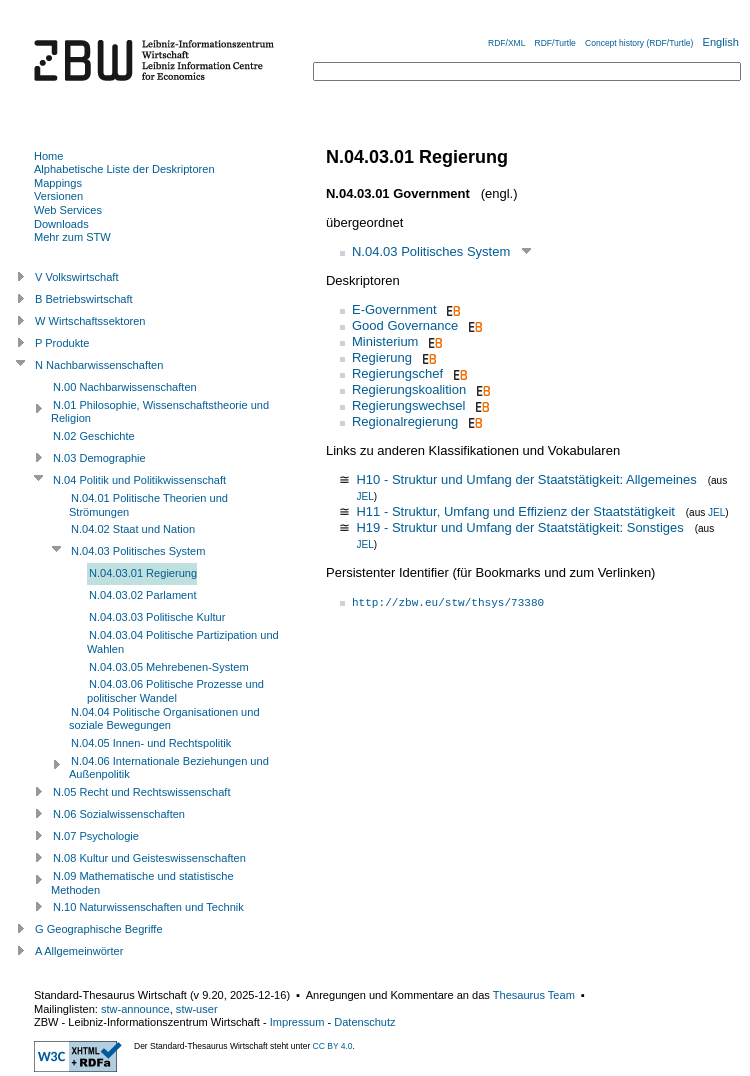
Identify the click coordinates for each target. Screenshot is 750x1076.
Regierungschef (397, 373)
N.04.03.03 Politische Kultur (157, 617)
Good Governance (405, 325)
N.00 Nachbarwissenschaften (125, 387)
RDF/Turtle (555, 43)
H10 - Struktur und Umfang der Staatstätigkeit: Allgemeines (526, 479)
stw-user (197, 1009)
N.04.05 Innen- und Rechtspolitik (151, 743)
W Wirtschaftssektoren (90, 321)
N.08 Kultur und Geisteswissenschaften (149, 858)
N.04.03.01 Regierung (143, 573)
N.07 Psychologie (96, 836)
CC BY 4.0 (333, 1046)
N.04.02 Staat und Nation (133, 529)
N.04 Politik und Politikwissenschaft (139, 480)
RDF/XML (506, 43)
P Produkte (62, 343)
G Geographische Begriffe (99, 929)
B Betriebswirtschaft (84, 299)
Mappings (58, 183)
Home (48, 156)
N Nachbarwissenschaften (99, 365)
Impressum (297, 1022)
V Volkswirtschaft (77, 277)
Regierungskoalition (409, 389)
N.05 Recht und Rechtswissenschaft (141, 792)
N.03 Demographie (99, 458)
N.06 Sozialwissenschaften (119, 814)
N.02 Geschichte (94, 436)
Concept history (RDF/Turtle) (639, 43)
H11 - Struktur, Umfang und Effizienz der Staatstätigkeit (515, 511)
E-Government (394, 309)
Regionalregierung (405, 421)
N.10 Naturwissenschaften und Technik (148, 907)
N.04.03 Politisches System (431, 251)
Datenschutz (364, 1022)
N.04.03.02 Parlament (142, 595)
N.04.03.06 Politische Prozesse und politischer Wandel (175, 691)
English (721, 42)
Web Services (68, 210)
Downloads (61, 224)
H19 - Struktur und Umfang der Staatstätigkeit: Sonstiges (519, 527)
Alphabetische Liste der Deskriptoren (124, 169)
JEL (364, 496)
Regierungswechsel (408, 405)
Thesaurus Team (534, 995)
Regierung (382, 357)
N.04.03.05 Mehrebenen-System (169, 667)
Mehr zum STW (72, 237)
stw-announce (135, 1009)
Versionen (58, 196)
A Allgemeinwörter (79, 951)
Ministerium (385, 341)
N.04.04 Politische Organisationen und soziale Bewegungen (164, 719)
